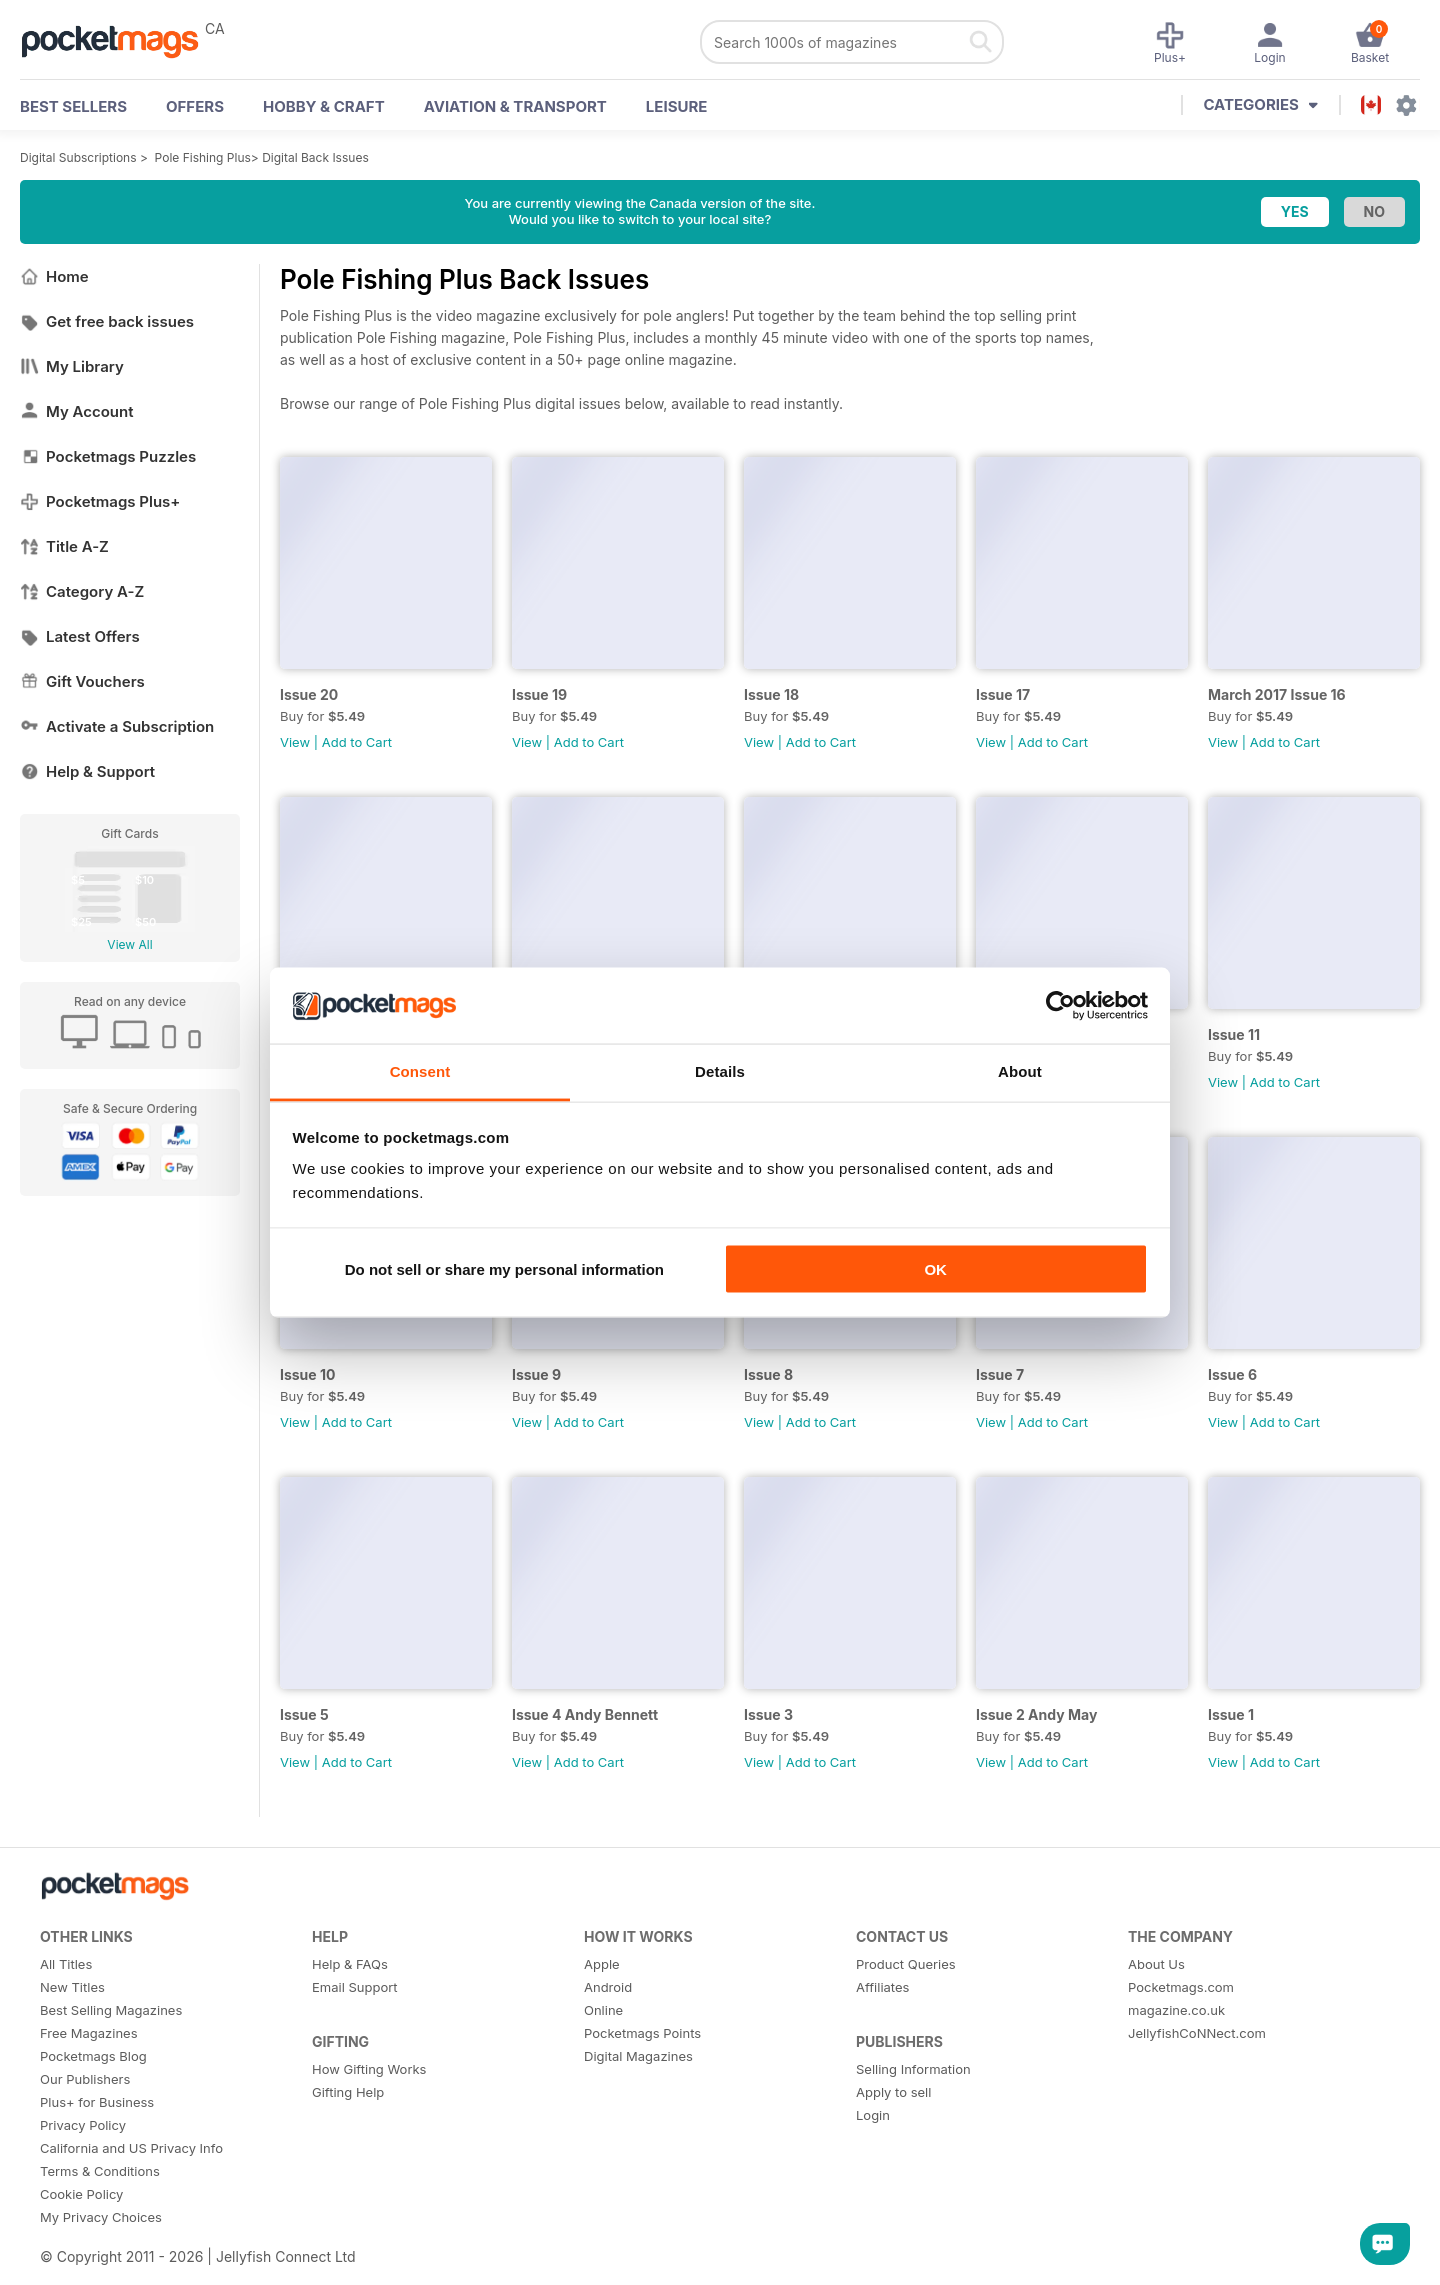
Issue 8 (768, 1374)
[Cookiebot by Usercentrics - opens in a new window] (1060, 1006)
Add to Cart (357, 742)
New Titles (72, 1987)
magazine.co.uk (1176, 2010)
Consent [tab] (420, 1071)
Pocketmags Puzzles (108, 456)
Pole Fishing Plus (203, 157)
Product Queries (906, 1964)
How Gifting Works (369, 2069)
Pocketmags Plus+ (100, 501)
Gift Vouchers (82, 681)
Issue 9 (536, 1374)
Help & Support (87, 771)
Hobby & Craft (324, 106)
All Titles (66, 1964)
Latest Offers (80, 636)
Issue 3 (768, 1714)
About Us (1156, 1964)
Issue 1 (1231, 1714)
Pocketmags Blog (93, 2056)
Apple (602, 1964)
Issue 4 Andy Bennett (585, 1714)
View (295, 742)
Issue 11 (1234, 1034)
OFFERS (195, 106)
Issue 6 (1232, 1374)
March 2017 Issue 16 (1277, 694)
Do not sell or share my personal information (504, 1268)
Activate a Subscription (117, 726)
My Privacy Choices (101, 2217)
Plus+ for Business (97, 2102)
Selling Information (913, 2069)
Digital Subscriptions (78, 157)
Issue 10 (307, 1374)
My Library (72, 366)
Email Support (355, 1987)
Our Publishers (85, 2079)
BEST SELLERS (73, 106)
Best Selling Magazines (111, 2010)
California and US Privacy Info (131, 2148)
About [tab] (1020, 1071)
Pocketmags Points (642, 2033)
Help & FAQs (350, 1964)
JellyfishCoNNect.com (1197, 2033)
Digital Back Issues (315, 157)
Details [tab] (720, 1071)
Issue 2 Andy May (1036, 1714)
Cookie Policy (81, 2194)
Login (873, 2115)
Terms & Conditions (100, 2171)
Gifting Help (348, 2092)
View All (129, 944)
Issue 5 (304, 1714)
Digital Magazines (638, 2056)
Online (603, 2010)
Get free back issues (107, 321)
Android (608, 1987)
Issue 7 (1000, 1374)
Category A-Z (82, 591)
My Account (77, 411)
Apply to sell (893, 2092)
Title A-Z (64, 546)
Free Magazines (89, 2033)
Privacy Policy (83, 2125)
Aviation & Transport (515, 106)
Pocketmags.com (1181, 1987)
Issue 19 (539, 694)
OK (935, 1268)
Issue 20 (309, 694)
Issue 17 (1003, 694)
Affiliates (882, 1987)
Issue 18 (771, 694)
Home (54, 276)
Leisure (677, 106)
